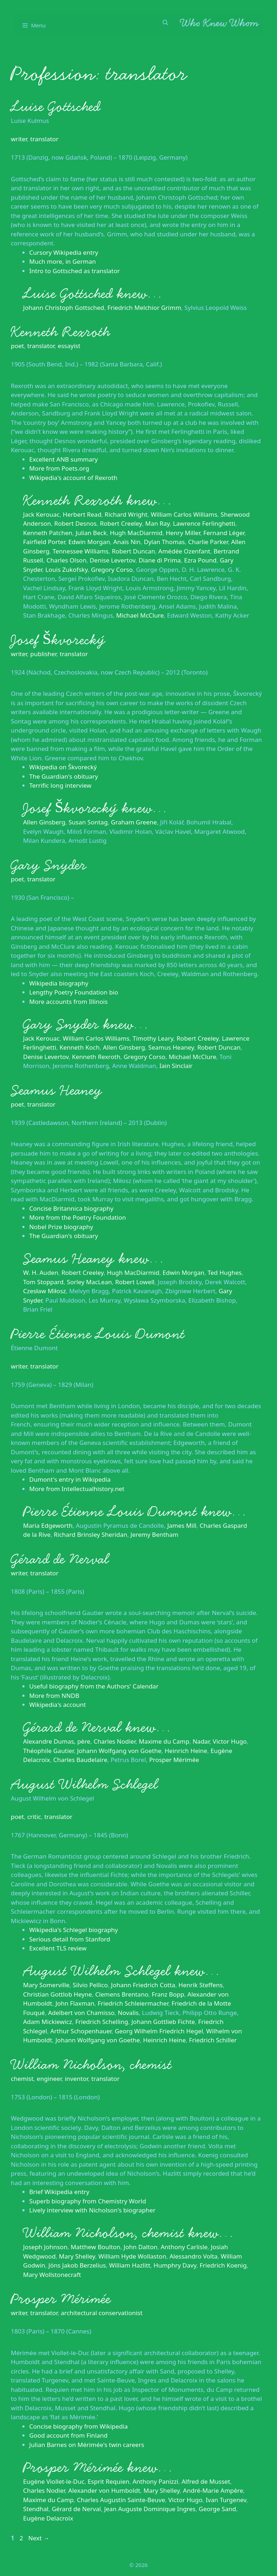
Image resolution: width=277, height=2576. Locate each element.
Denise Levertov (112, 560)
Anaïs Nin (127, 542)
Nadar (201, 1741)
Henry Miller (183, 533)
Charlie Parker (208, 542)
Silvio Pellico (90, 1985)
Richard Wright (126, 514)
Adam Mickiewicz (47, 2021)
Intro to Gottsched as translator (74, 271)
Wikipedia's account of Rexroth (73, 477)
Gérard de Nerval (60, 1559)
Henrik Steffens (201, 1985)
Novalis (128, 2012)
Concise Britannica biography (71, 1208)
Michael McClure (140, 615)
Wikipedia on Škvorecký (63, 767)
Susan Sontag (88, 822)
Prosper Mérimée (174, 1760)
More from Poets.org (59, 468)
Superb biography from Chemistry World (87, 2201)
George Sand (217, 2509)
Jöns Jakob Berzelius (77, 2265)
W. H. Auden (40, 1272)
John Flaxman (75, 2003)
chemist (22, 2078)
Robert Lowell (134, 1282)
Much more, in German (62, 261)
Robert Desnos (75, 523)
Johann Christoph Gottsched (63, 307)
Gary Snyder (49, 865)
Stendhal (35, 2509)
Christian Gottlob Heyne (57, 1994)
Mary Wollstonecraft (52, 2274)
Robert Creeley (121, 523)
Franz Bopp (167, 1994)
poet (17, 346)
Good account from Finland (68, 2435)
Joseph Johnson (45, 2247)
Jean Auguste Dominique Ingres (149, 2509)
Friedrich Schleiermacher (133, 2003)
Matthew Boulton (95, 2247)
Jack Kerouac (41, 514)
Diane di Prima (159, 560)
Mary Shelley (77, 2256)
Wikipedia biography (58, 983)
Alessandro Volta (193, 2256)
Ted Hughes (224, 1272)
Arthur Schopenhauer (80, 2031)
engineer (49, 2078)
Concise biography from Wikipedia (78, 2426)
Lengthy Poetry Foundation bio (73, 992)
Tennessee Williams (81, 551)
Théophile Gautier (48, 1751)
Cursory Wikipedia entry (63, 252)
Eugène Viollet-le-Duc (53, 2481)
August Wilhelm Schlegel (84, 1784)
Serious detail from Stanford (69, 1939)
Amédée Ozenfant (184, 551)
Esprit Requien (108, 2481)
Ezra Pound (200, 560)
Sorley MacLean (89, 1282)
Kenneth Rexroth (60, 331)
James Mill (182, 1525)
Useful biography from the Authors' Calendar (93, 1686)
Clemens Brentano (122, 1994)
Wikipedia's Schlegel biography (73, 1930)
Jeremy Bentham (155, 1534)
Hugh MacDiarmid (136, 533)
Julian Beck (90, 533)
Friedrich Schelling (101, 2021)
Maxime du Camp (164, 1741)
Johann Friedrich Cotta (143, 1985)
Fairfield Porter (44, 542)
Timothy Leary (153, 1038)
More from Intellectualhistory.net (76, 1489)
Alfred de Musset (205, 2481)
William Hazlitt (129, 2265)
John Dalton (141, 2247)
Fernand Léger (224, 533)
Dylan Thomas (164, 542)
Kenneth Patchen (47, 533)
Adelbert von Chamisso (81, 2012)
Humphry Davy (175, 2265)
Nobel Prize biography (61, 1227)
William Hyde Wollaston (132, 2256)
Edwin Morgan (89, 542)
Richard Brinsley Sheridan (90, 1534)
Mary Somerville (46, 1985)
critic (34, 1816)
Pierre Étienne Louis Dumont (98, 1334)
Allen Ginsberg (44, 822)
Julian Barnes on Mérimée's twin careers (86, 2445)
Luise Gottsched (55, 106)
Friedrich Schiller (213, 2040)
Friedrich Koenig (223, 2265)
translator (44, 139)
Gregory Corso (112, 569)
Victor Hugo (230, 1741)
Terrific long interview (60, 785)
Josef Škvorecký (58, 640)
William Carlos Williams (184, 514)
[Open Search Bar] (165, 22)
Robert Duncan (133, 551)
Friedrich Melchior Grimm (144, 307)
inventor (76, 2078)
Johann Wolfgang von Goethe (119, 1751)
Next (38, 2538)
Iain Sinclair (176, 1066)
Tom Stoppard (43, 1282)
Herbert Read (82, 514)
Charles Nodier (114, 1741)
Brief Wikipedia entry (59, 2192)
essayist (69, 346)
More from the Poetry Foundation (77, 1217)
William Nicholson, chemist (91, 2064)
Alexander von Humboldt (104, 2490)
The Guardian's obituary (63, 776)
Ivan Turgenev (226, 2500)
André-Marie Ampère (213, 2490)
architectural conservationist (101, 2313)
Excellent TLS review (58, 1948)
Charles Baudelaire (80, 1760)
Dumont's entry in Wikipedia (70, 1479)
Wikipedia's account (57, 1704)
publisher (43, 654)
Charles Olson (67, 560)
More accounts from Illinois (68, 1001)
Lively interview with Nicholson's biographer (92, 2210)
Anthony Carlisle (184, 2247)
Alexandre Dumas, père (56, 1741)
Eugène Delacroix (48, 2518)
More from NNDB (54, 1695)
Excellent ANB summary (63, 459)
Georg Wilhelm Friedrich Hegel (159, 2031)
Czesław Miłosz (44, 1291)
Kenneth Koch (80, 1047)
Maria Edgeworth (47, 1525)
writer (19, 139)
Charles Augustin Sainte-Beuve (121, 2500)
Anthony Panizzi (155, 2481)
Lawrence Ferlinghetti (204, 523)
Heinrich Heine (185, 1751)
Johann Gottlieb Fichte (163, 2021)
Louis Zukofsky (66, 569)
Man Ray (157, 523)
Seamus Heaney (171, 1047)
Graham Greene (134, 822)
